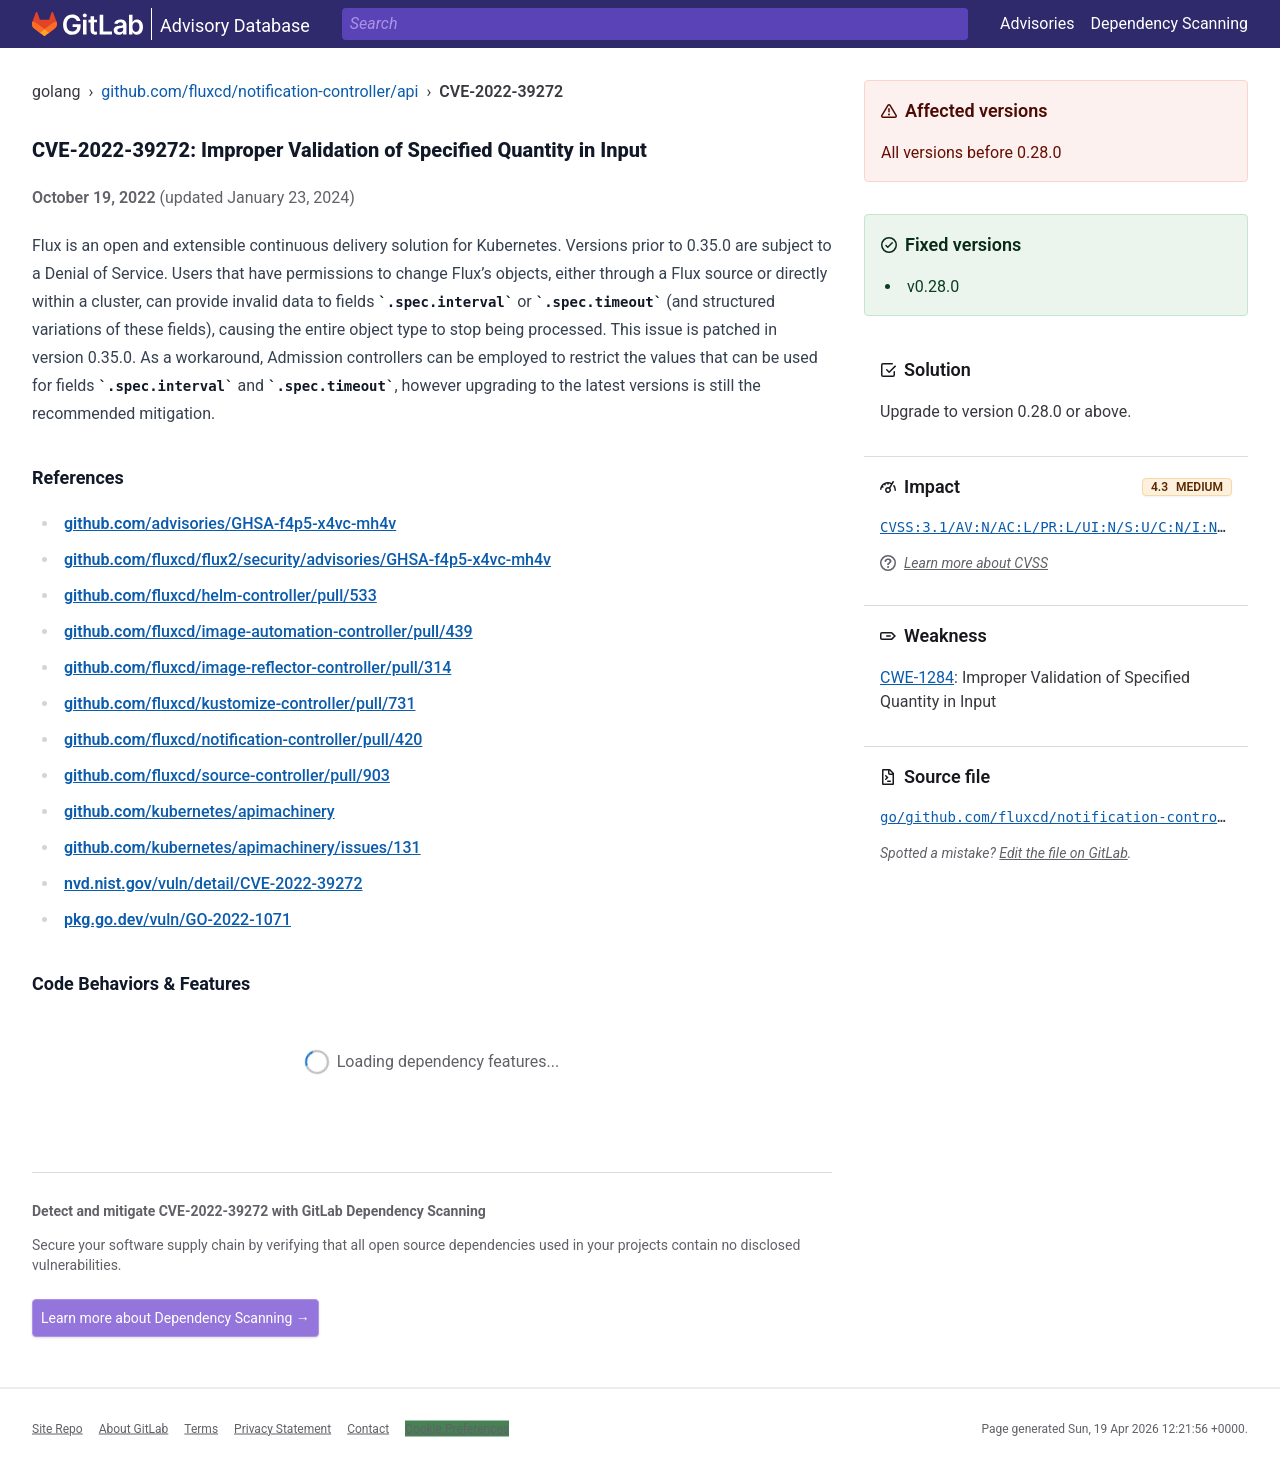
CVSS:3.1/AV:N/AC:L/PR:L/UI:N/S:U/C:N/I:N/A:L (1065, 527)
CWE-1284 (917, 677)
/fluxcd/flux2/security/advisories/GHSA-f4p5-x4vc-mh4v (307, 559)
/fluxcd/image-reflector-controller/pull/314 (257, 667)
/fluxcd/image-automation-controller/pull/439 (268, 631)
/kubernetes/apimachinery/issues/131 (242, 847)
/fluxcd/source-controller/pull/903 (227, 775)
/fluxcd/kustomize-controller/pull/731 (240, 703)
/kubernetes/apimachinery (199, 811)
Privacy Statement (282, 1428)
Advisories (1037, 23)
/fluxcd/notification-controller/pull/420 (243, 739)
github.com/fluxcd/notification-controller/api (259, 91)
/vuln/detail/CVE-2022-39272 (213, 883)
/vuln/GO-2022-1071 (177, 919)
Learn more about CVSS (976, 563)
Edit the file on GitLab (1063, 853)
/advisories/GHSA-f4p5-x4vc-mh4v (230, 523)
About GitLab (134, 1428)
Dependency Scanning (1169, 23)
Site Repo (57, 1428)
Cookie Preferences (457, 1428)
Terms (201, 1428)
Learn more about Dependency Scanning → (175, 1318)
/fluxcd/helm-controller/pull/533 (220, 595)
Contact (368, 1428)
